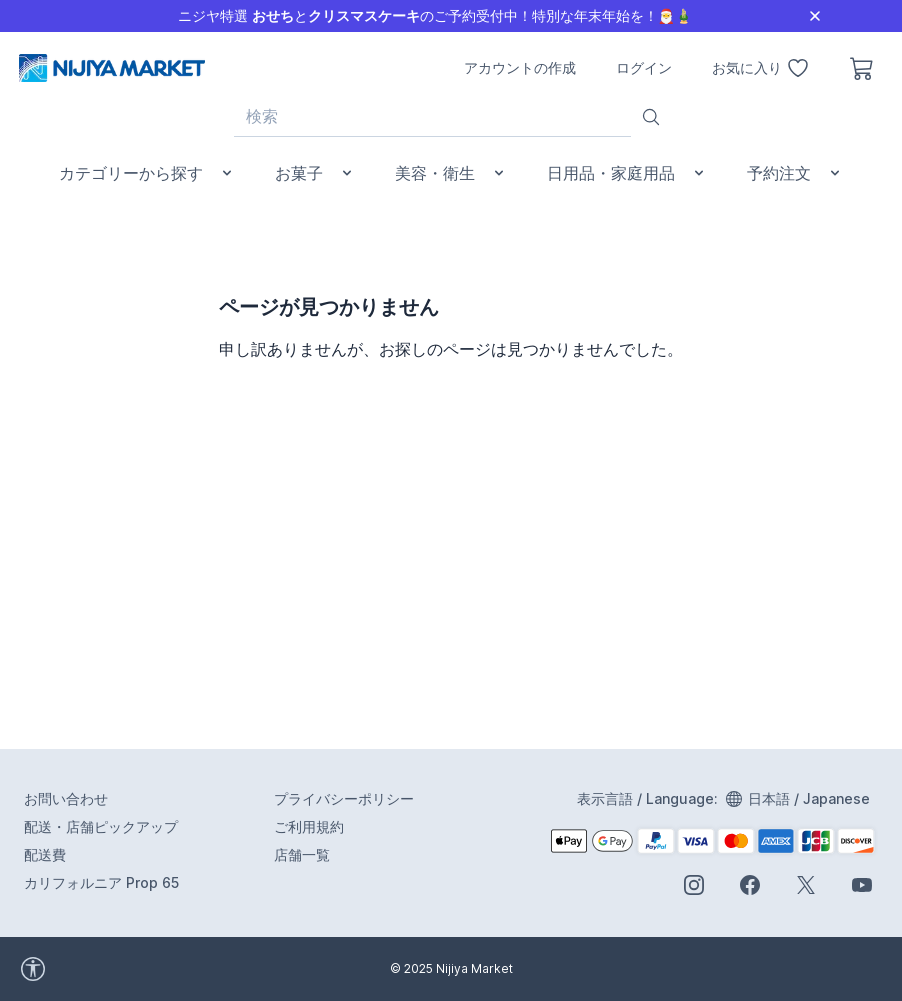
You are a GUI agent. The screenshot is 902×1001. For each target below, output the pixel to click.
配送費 (45, 854)
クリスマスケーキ (364, 15)
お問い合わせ (66, 798)
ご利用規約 (309, 826)
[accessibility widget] (120, 969)
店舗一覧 (302, 854)
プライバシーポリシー (344, 798)
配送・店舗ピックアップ (101, 826)
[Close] (815, 16)
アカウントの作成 (520, 67)
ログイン (644, 67)
